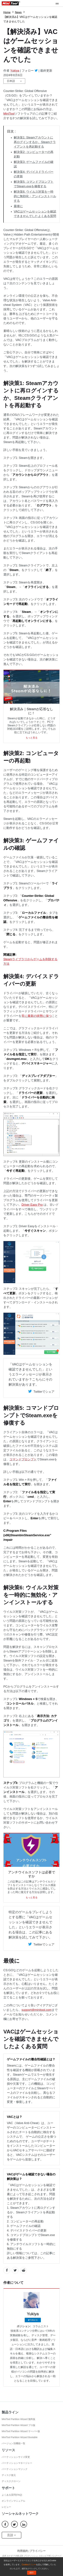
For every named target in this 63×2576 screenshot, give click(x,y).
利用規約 (22, 2550)
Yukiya (14, 70)
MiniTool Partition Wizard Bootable (19, 2437)
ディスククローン (11, 2481)
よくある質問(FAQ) (12, 2494)
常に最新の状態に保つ (37, 1016)
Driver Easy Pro (32, 1204)
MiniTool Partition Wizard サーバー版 (21, 2431)
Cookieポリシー (29, 2564)
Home (7, 12)
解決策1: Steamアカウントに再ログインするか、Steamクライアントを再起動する (35, 142)
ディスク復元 (9, 2475)
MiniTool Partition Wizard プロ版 (18, 2425)
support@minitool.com (37, 2010)
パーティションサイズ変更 (16, 2457)
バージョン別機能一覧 (13, 2443)
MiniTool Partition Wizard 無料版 (18, 2419)
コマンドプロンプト (23, 1459)
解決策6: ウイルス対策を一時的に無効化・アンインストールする (35, 196)
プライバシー (38, 2550)
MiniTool (8, 113)
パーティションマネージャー (17, 2463)
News (18, 12)
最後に (18, 206)
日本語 (11, 81)
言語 (11, 2535)
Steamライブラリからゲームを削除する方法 (30, 961)
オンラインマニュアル (13, 2500)
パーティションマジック (15, 2469)
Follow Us (34, 2320)
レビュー (6, 2507)
